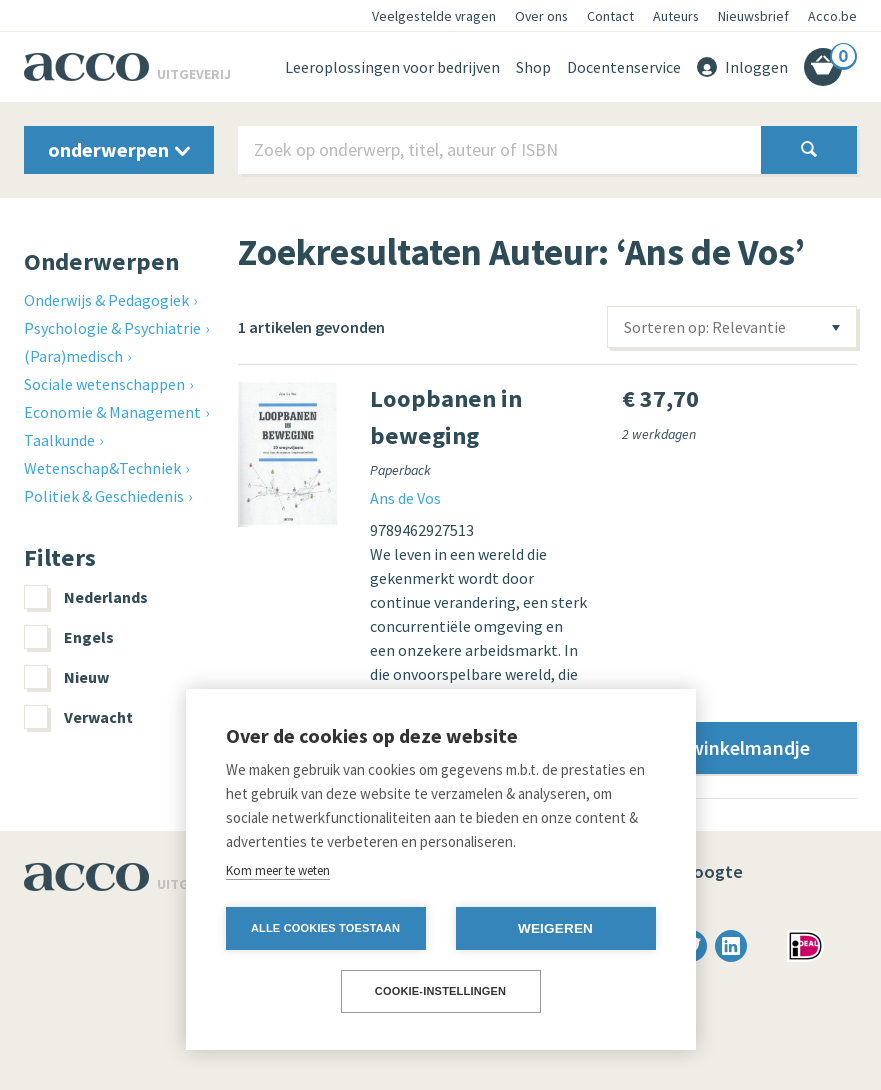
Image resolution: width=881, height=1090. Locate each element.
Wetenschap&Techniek (102, 468)
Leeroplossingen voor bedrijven (392, 67)
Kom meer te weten (278, 870)
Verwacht (78, 717)
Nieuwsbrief (753, 16)
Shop (533, 67)
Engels (69, 637)
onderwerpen (119, 149)
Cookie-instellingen (441, 991)
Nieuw (66, 677)
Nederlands (86, 597)
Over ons (541, 16)
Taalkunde (59, 440)
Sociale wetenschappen (104, 384)
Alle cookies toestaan (325, 928)
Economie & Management (112, 412)
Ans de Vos (405, 498)
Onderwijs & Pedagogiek (106, 300)
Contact (610, 16)
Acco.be (832, 16)
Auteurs (676, 16)
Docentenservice (624, 67)
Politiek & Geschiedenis (104, 496)
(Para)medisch (73, 356)
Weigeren (555, 928)
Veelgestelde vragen (434, 16)
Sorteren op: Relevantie (705, 327)
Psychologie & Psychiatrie (112, 328)
